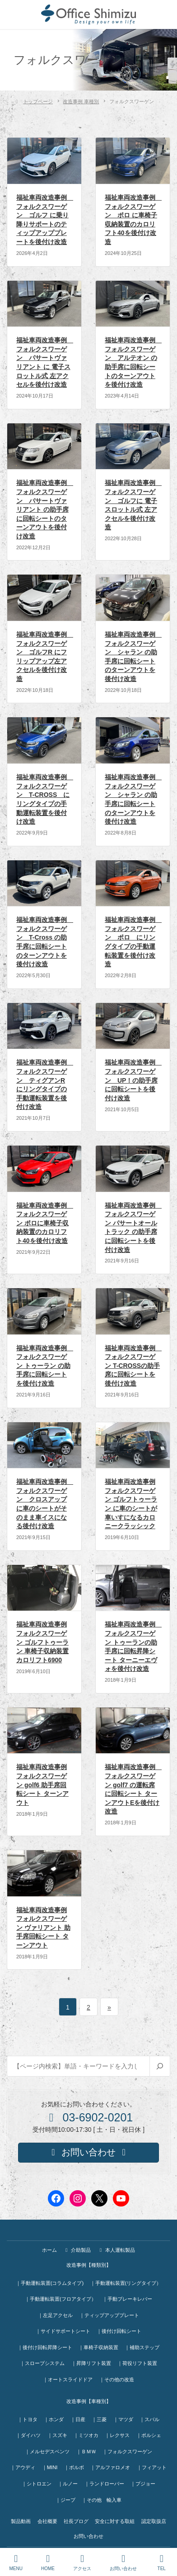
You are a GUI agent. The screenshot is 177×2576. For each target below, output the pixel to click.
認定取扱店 (153, 2521)
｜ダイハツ (28, 2435)
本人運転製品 (116, 2250)
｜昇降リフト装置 (91, 2363)
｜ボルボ (74, 2467)
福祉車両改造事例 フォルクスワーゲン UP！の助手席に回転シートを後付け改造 (133, 1080)
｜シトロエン (36, 2483)
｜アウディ (22, 2467)
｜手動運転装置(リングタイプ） (126, 2283)
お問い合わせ (88, 2536)
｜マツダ (123, 2419)
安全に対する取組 (115, 2521)
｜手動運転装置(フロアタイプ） (60, 2299)
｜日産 (77, 2419)
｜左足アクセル (55, 2315)
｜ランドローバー (104, 2483)
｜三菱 (99, 2419)
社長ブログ (76, 2521)
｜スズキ (57, 2435)
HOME (48, 2562)
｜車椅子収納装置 (98, 2347)
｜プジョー (142, 2483)
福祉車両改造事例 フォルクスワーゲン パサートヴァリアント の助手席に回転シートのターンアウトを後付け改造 (44, 509)
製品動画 (21, 2521)
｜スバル (149, 2419)
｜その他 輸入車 (101, 2500)
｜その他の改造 (116, 2379)
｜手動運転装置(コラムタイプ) (50, 2283)
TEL (161, 2562)
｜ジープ (65, 2500)
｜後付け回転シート (119, 2331)
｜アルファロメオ (110, 2467)
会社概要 (47, 2521)
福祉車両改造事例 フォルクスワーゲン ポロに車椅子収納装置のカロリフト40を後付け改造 (44, 1223)
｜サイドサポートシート (63, 2331)
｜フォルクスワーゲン (127, 2451)
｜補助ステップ (142, 2347)
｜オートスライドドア (68, 2379)
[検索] (159, 2066)
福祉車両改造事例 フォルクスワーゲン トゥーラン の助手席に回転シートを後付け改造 (44, 1365)
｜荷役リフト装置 (137, 2363)
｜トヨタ (27, 2419)
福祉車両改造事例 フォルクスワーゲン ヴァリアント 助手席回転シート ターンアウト (43, 1927)
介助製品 (77, 2250)
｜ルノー (68, 2483)
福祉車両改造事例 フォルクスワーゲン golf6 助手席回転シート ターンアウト (42, 1784)
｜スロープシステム (42, 2363)
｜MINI (50, 2467)
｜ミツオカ (86, 2435)
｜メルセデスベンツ (47, 2451)
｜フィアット (152, 2467)
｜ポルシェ (148, 2435)
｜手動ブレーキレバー (127, 2299)
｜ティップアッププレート (109, 2315)
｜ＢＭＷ (86, 2451)
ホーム (49, 2250)
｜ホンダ (54, 2419)
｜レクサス (117, 2435)
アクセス (82, 2562)
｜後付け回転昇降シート (45, 2347)
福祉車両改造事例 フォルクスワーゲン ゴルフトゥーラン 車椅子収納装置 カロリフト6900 (42, 1642)
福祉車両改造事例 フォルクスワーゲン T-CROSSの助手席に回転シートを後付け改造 (133, 1365)
